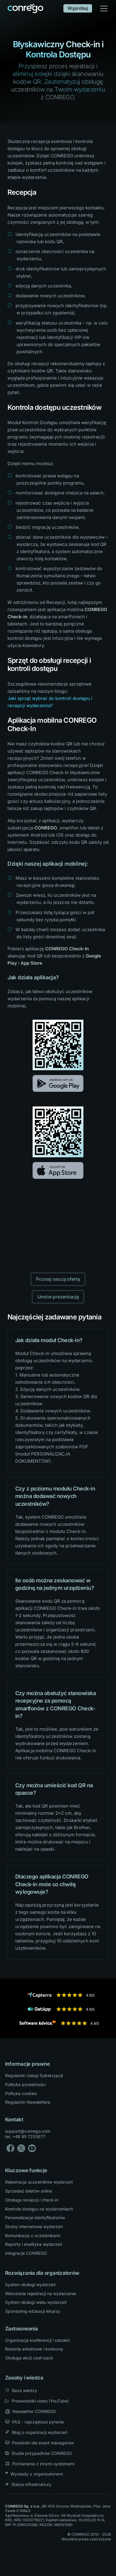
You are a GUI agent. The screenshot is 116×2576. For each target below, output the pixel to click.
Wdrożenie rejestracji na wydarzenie (40, 2293)
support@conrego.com (27, 2131)
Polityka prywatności (25, 2084)
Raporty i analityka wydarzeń (33, 2244)
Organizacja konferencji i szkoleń (37, 2340)
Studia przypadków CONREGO (38, 2453)
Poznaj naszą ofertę (58, 1279)
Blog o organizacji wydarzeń (36, 2432)
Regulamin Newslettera (27, 2102)
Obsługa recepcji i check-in (31, 2199)
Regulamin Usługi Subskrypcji (34, 2075)
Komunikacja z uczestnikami (32, 2235)
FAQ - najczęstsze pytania (34, 2421)
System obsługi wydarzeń (30, 2284)
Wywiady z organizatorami (34, 2473)
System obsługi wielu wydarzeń (36, 2302)
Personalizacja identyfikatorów (35, 2217)
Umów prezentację (58, 1297)
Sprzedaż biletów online (28, 2190)
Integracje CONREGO (26, 2253)
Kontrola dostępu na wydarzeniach (39, 2208)
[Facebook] (10, 2148)
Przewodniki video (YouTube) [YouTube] (37, 2400)
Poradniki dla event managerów (39, 2442)
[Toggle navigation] (104, 8)
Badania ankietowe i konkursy (34, 2348)
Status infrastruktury (28, 2484)
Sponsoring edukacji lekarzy (32, 2311)
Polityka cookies (21, 2093)
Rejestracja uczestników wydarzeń (39, 2181)
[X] (21, 2148)
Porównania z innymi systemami (39, 2463)
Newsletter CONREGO (30, 2411)
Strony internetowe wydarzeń (34, 2226)
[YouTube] (32, 2148)
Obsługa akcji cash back (29, 2357)
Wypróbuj (78, 8)
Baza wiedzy (21, 2390)
